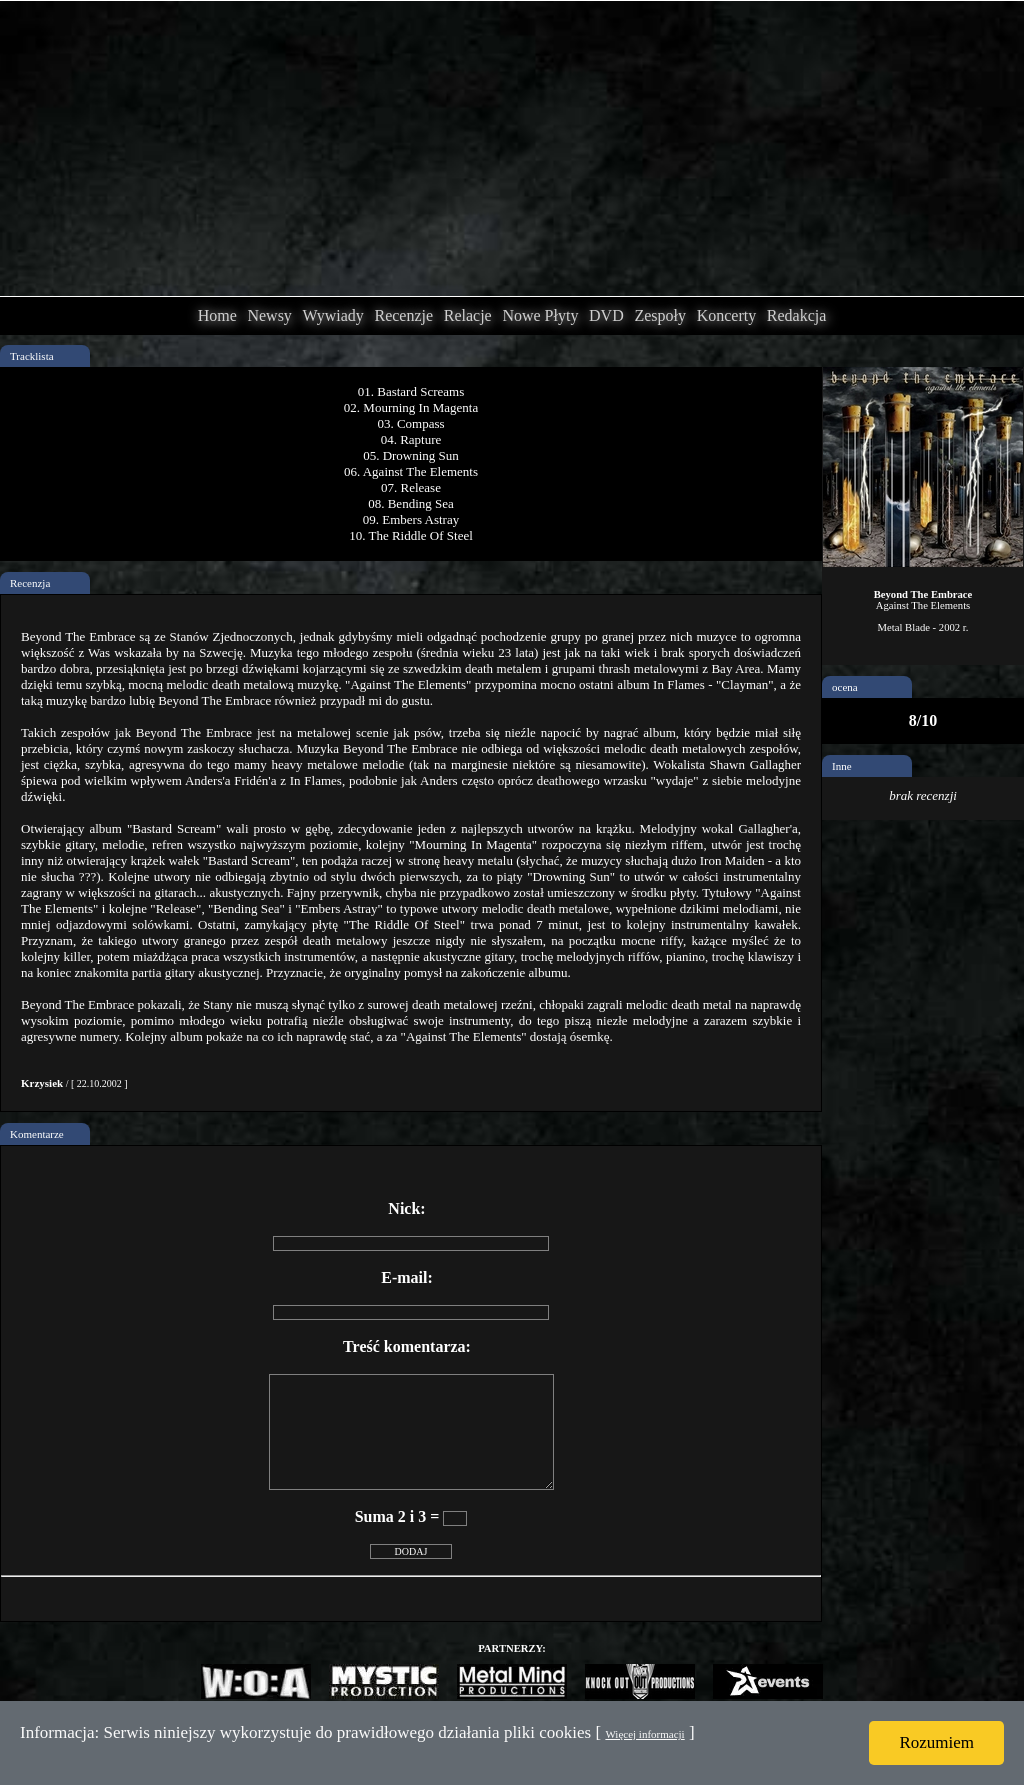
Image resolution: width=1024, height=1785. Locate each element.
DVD (606, 315)
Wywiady (333, 315)
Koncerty (727, 315)
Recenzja (30, 583)
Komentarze (37, 1134)
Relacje (468, 315)
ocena (845, 687)
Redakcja (797, 315)
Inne (842, 766)
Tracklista (32, 356)
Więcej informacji (644, 1734)
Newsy (269, 315)
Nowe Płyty (540, 315)
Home (217, 315)
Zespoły (660, 315)
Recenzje (403, 315)
